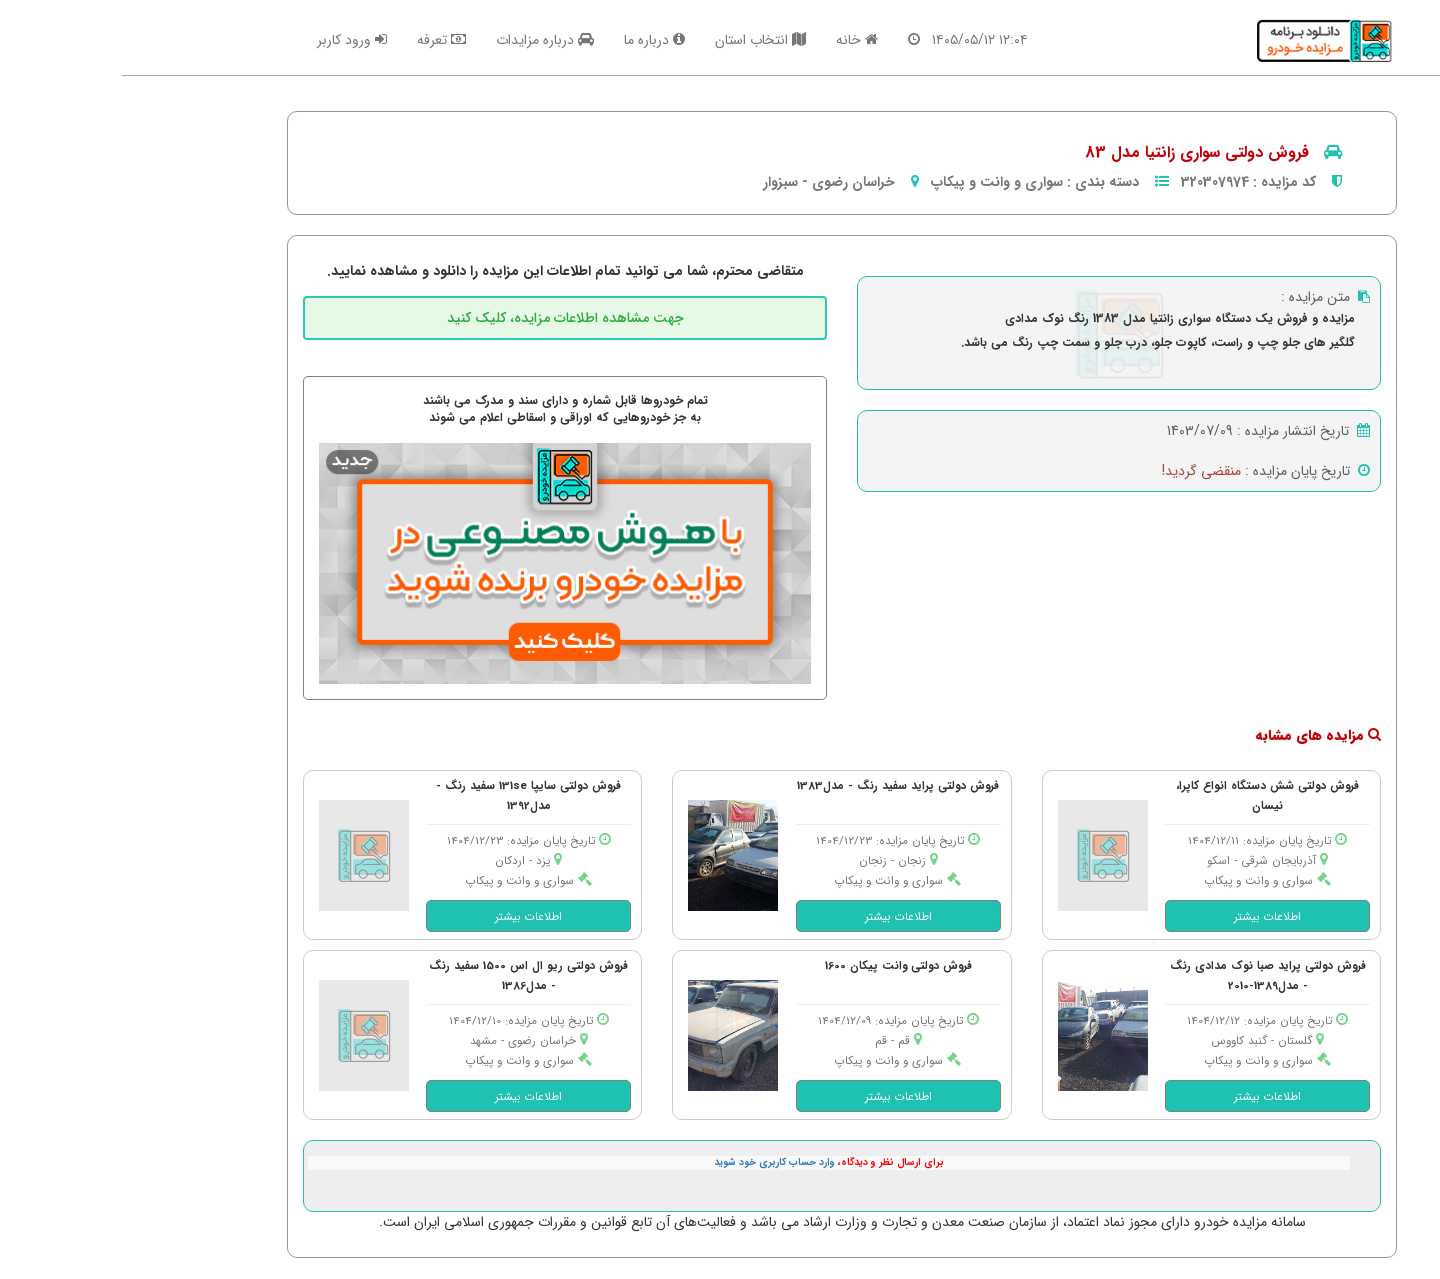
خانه (735, 40)
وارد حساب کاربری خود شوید (652, 1162)
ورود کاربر (230, 40)
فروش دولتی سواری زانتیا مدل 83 (1075, 152)
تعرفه (319, 40)
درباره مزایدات (423, 40)
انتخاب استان (638, 40)
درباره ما (532, 40)
